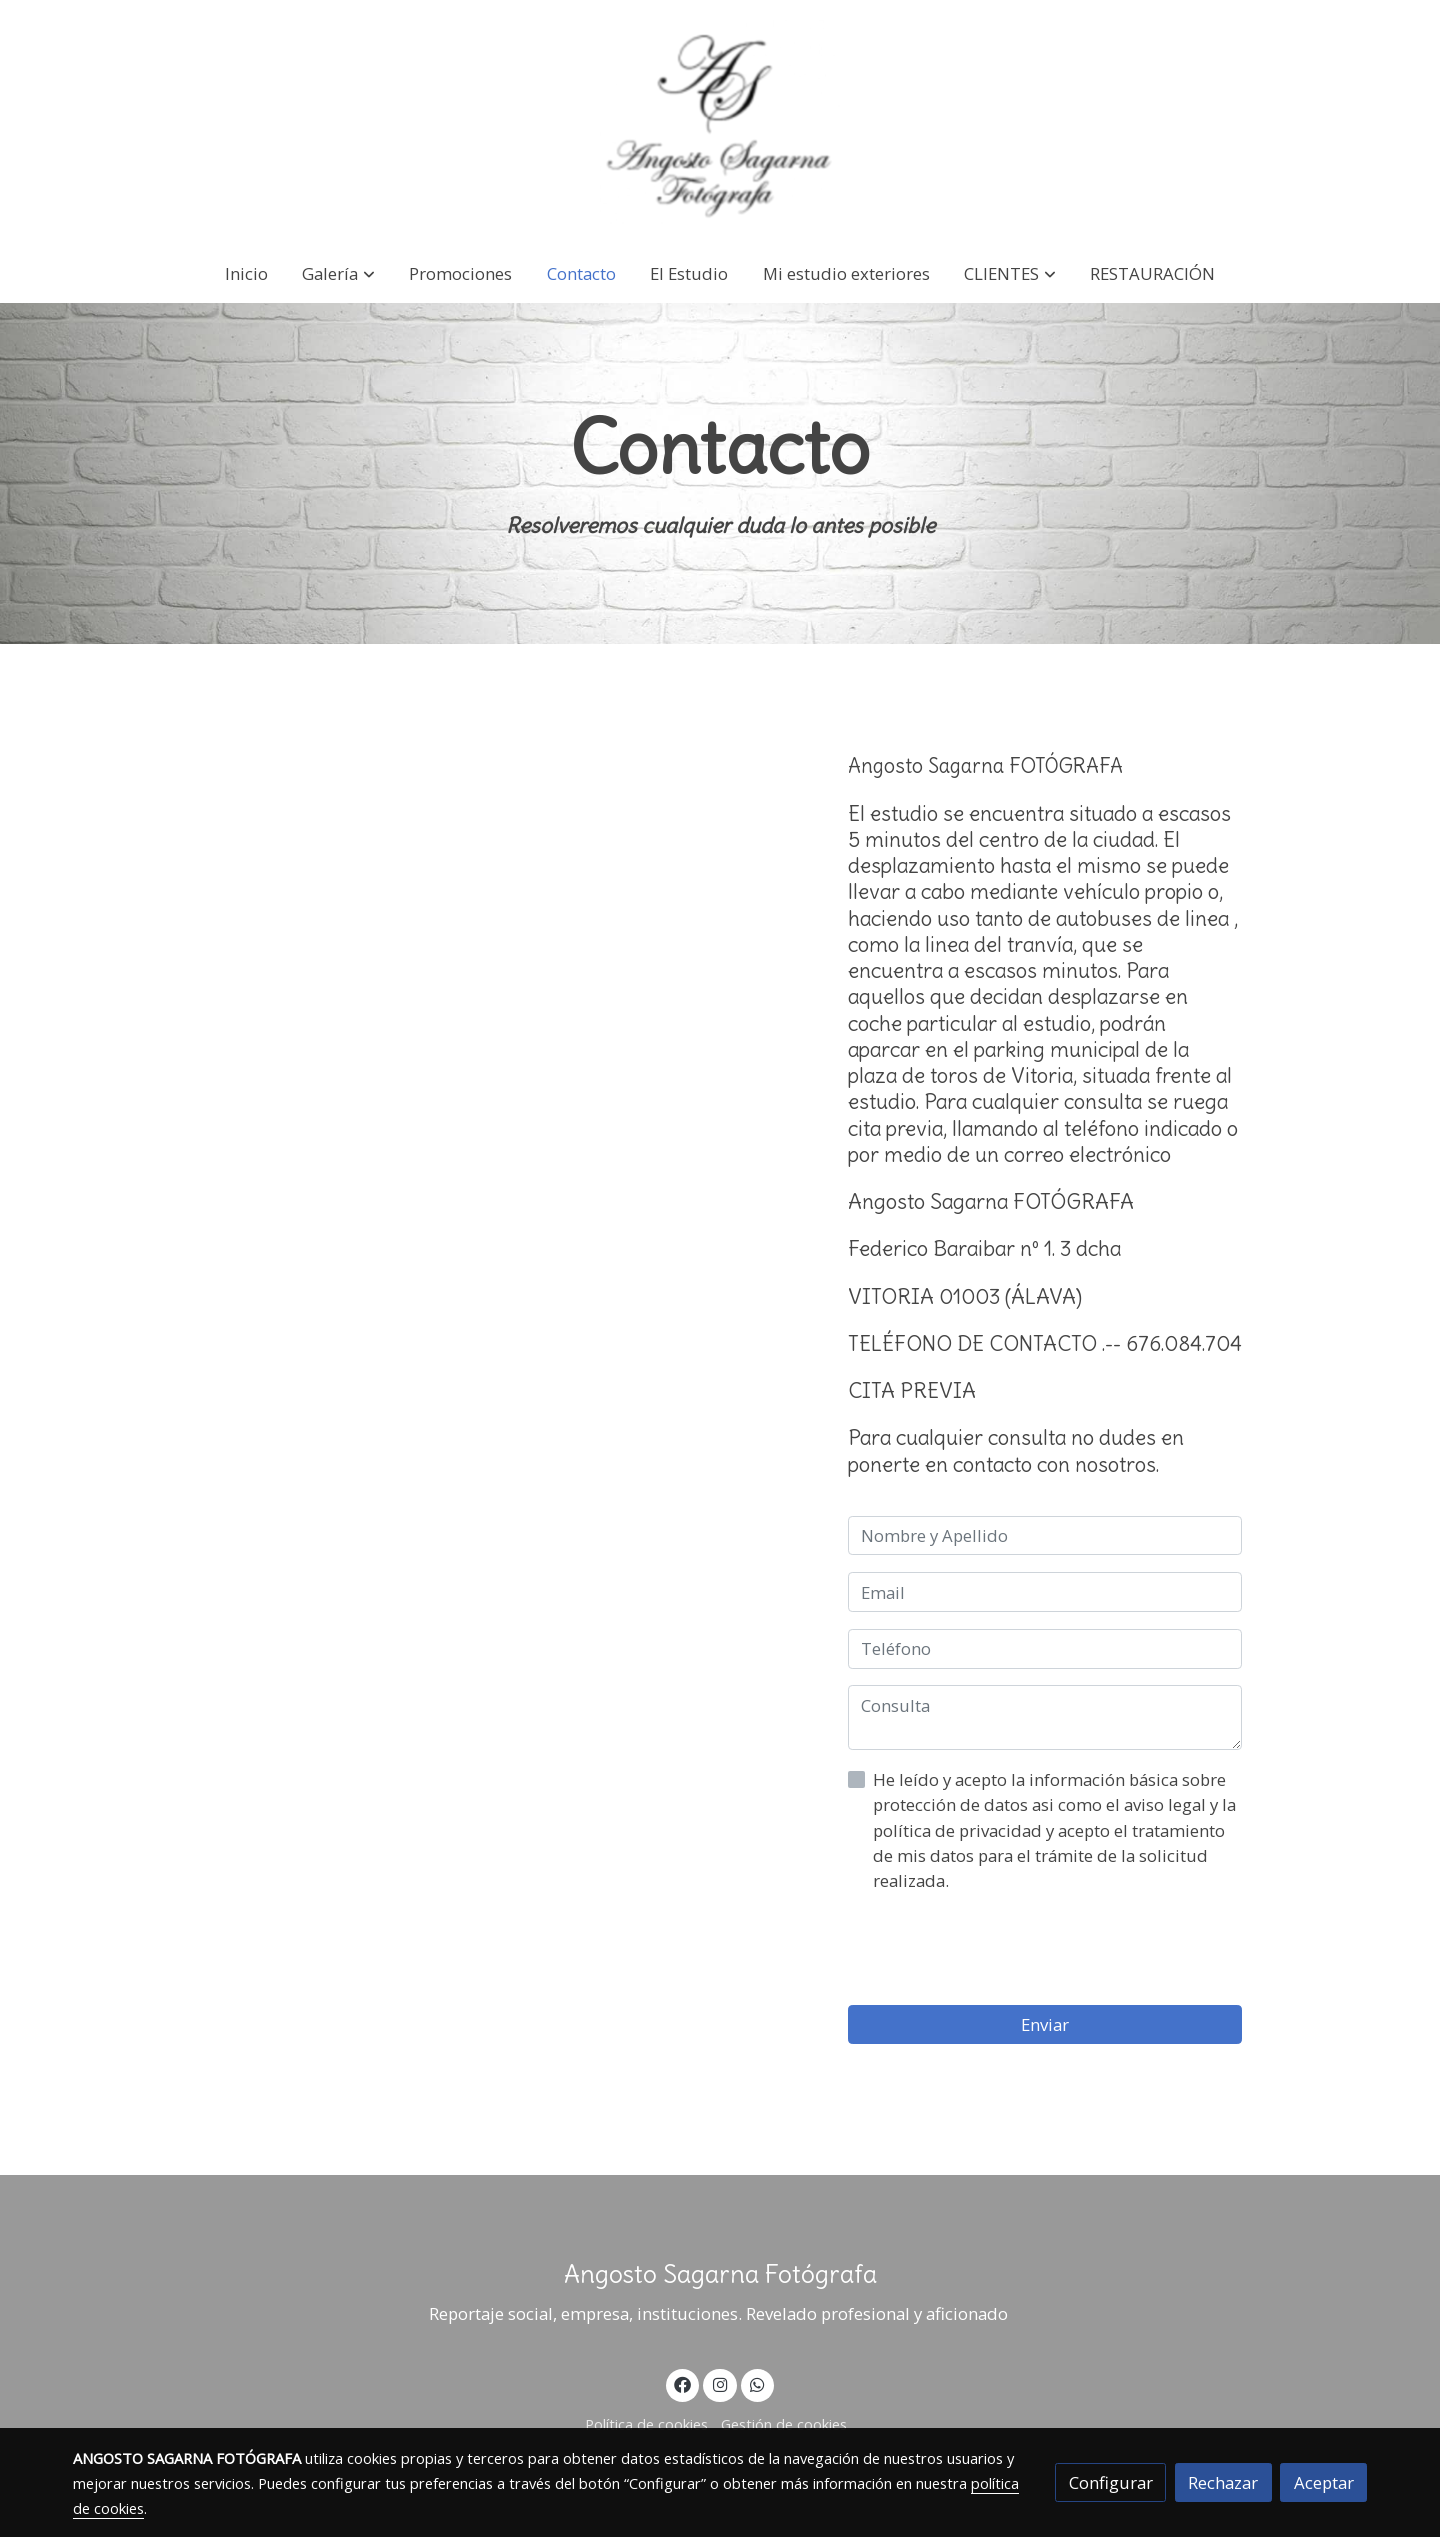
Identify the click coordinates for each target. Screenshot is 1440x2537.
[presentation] (1000, 1949)
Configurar (1111, 2482)
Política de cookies (646, 2424)
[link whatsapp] (758, 2383)
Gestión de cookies (784, 2424)
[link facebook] (683, 2383)
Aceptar (1324, 2482)
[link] (720, 122)
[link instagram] (720, 2383)
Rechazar (1223, 2482)
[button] (339, 273)
